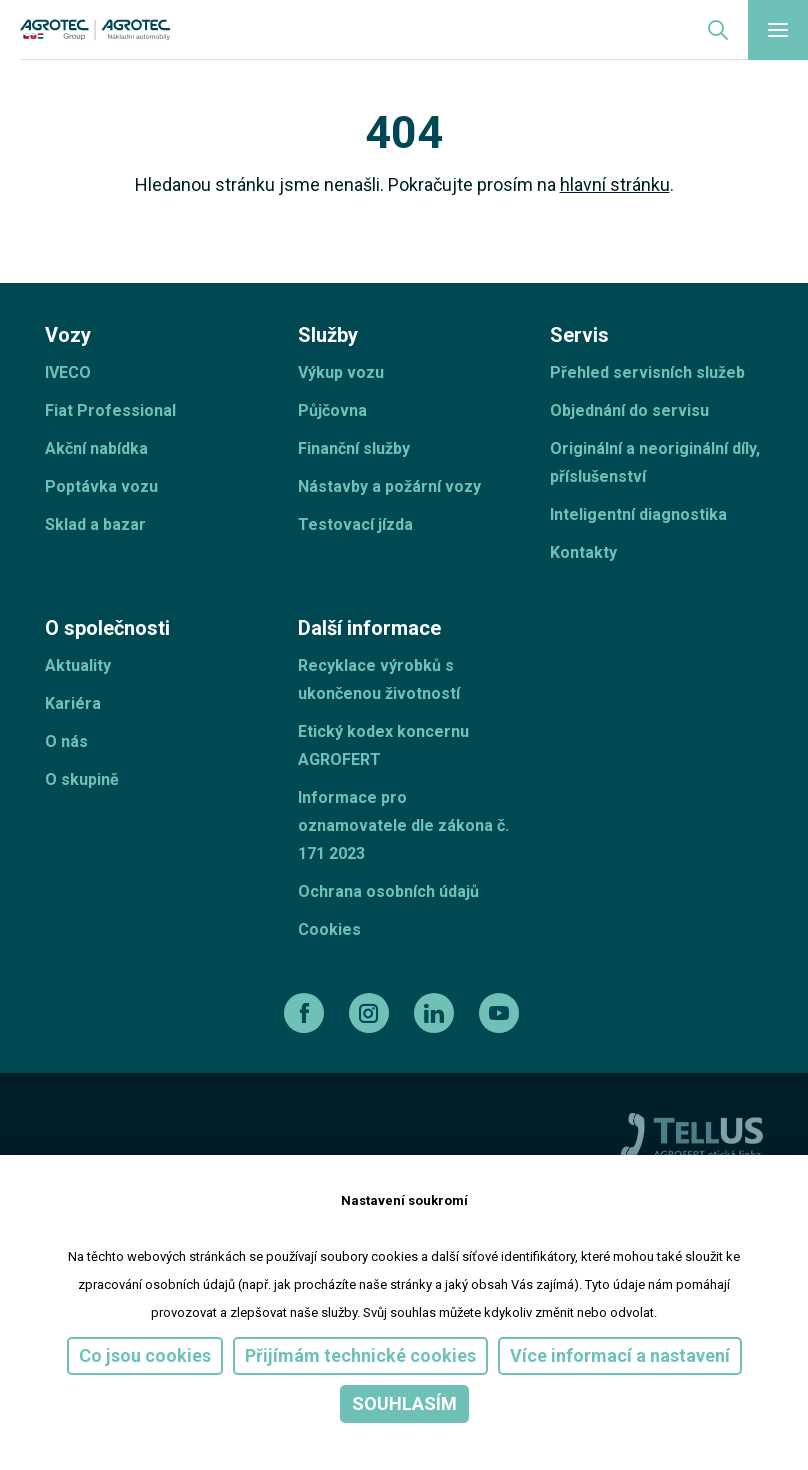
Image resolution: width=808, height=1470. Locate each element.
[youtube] (501, 1013)
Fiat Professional (110, 410)
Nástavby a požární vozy (389, 486)
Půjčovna (332, 410)
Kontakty (583, 552)
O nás (66, 741)
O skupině (82, 779)
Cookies (329, 929)
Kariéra (73, 703)
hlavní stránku (615, 184)
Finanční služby (354, 448)
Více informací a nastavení (620, 1355)
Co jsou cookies (145, 1355)
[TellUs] (692, 1135)
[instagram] (371, 1013)
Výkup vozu (341, 372)
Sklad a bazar (95, 524)
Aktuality (78, 665)
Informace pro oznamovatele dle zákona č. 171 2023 (403, 825)
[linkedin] (436, 1013)
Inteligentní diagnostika (638, 514)
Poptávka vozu (101, 486)
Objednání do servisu (629, 410)
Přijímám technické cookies (360, 1355)
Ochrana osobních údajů (388, 891)
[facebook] (306, 1013)
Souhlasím (404, 1403)
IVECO (68, 372)
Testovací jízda (355, 524)
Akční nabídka (96, 448)
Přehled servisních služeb (647, 372)
